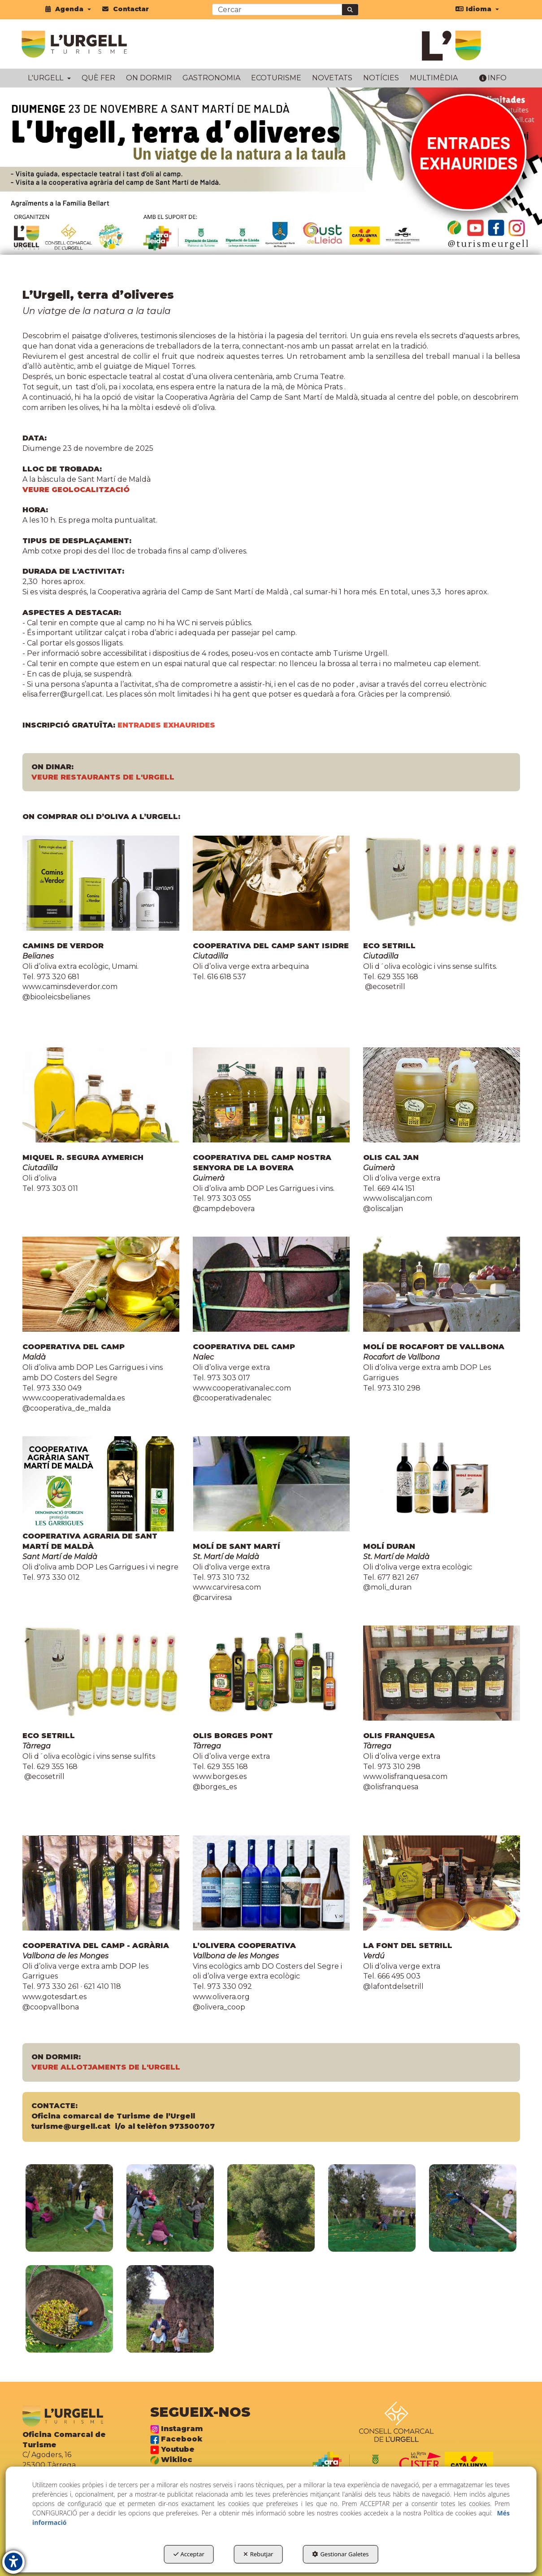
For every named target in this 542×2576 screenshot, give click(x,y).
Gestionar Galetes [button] (340, 2554)
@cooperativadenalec (232, 1398)
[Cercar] (350, 10)
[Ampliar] (69, 2208)
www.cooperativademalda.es (73, 1398)
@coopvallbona (50, 2007)
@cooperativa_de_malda (66, 1408)
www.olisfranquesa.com (406, 1776)
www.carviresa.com (228, 1587)
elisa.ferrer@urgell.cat (62, 694)
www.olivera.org (221, 1996)
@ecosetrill (384, 986)
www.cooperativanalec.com (242, 1388)
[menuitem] (68, 9)
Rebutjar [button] (258, 2554)
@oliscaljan (383, 1208)
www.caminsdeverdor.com (69, 986)
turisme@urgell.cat (70, 2126)
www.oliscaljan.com (397, 1198)
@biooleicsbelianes (56, 997)
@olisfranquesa (390, 1787)
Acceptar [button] (188, 2554)
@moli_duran (387, 1587)
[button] (68, 9)
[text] (277, 9)
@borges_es (215, 1787)
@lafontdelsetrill (393, 1986)
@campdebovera (224, 1208)
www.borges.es (220, 1776)
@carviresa (212, 1597)
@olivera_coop (219, 2007)
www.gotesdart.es (54, 1996)
